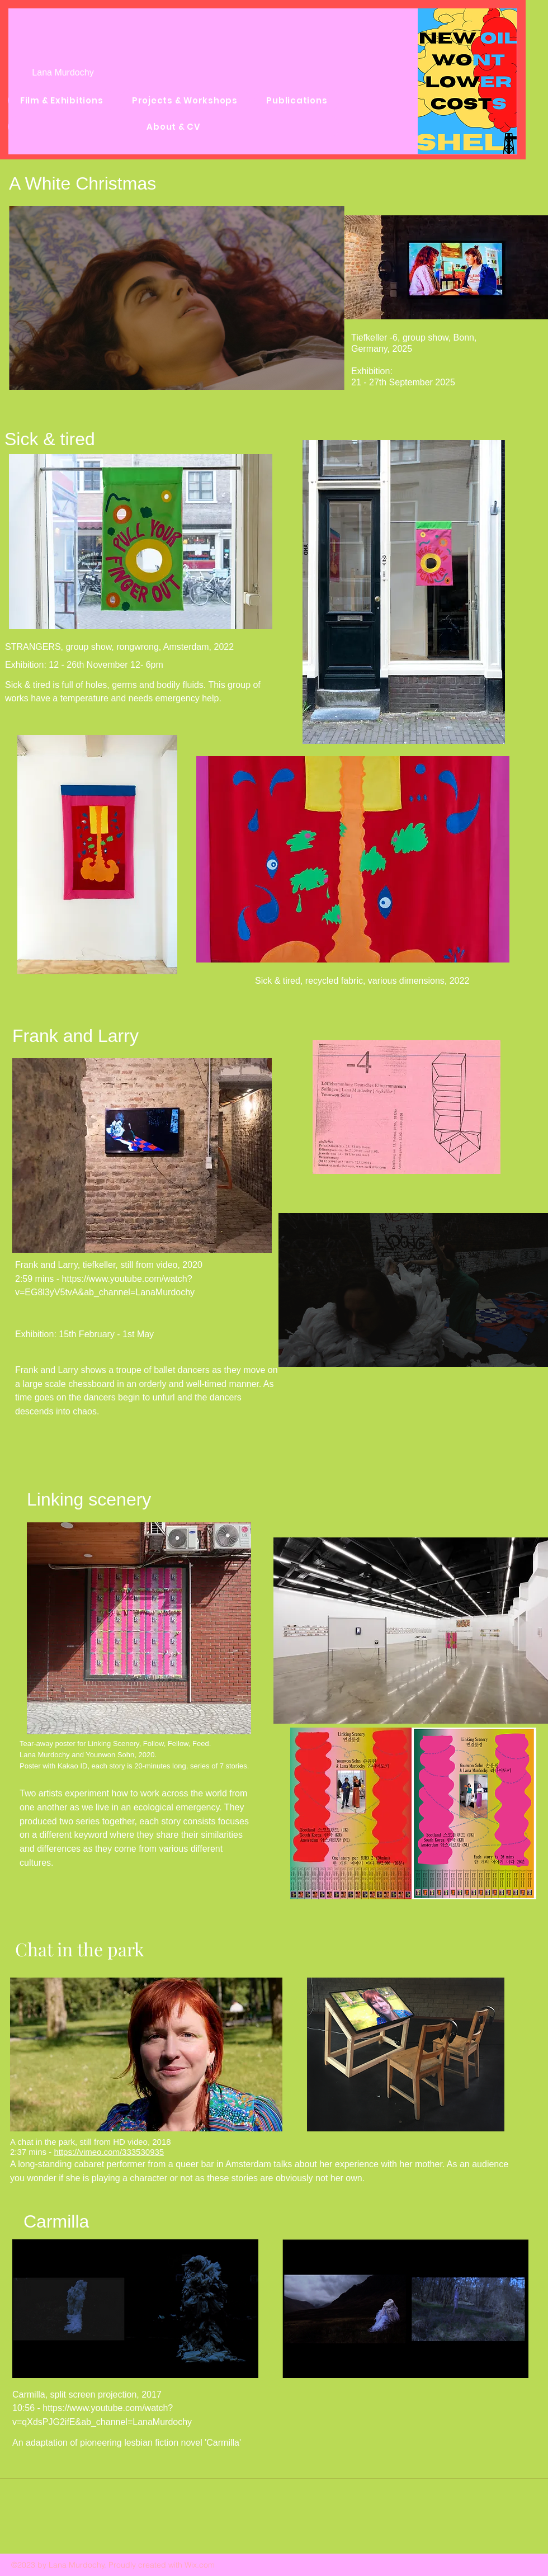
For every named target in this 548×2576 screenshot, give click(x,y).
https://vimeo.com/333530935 (109, 2152)
